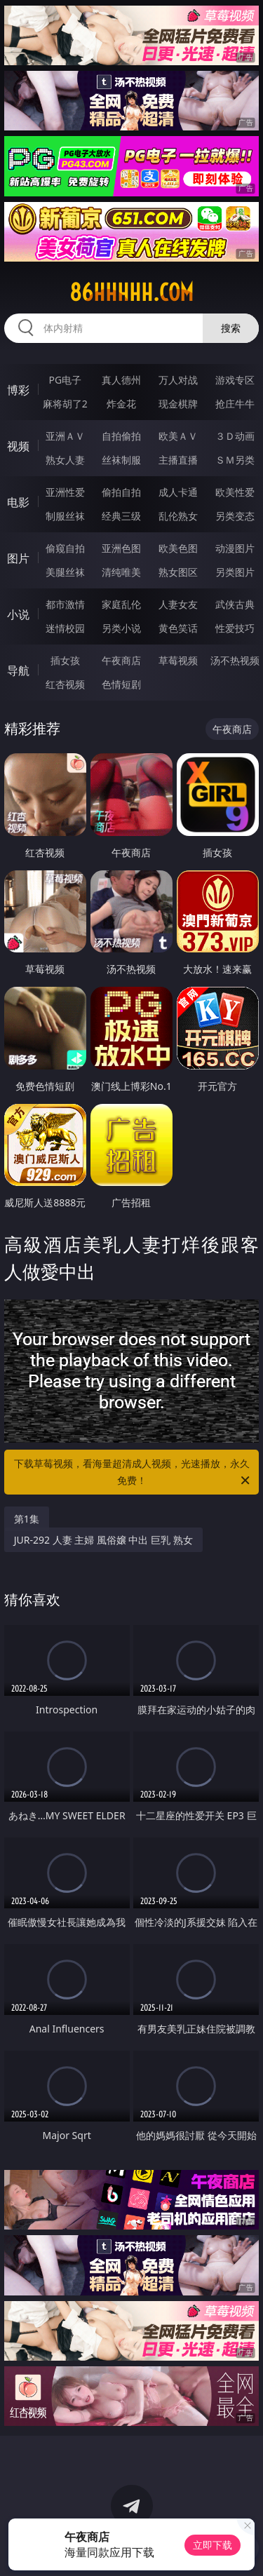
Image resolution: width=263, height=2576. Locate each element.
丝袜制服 (121, 459)
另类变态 (235, 515)
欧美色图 (178, 548)
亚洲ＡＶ (65, 436)
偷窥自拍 (65, 548)
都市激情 (65, 604)
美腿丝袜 (65, 572)
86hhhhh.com (131, 292)
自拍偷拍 (121, 436)
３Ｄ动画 (235, 436)
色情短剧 (121, 684)
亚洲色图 (121, 548)
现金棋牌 (178, 403)
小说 (18, 614)
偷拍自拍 (121, 492)
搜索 (231, 328)
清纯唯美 (121, 572)
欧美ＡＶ (178, 436)
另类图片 (235, 572)
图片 (18, 558)
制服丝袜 (65, 515)
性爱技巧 (235, 628)
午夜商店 (121, 660)
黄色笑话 (178, 628)
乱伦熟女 (178, 515)
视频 (18, 446)
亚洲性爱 (65, 492)
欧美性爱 (235, 492)
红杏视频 (65, 684)
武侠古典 (235, 604)
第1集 (26, 1518)
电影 (18, 502)
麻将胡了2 (65, 403)
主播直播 (178, 459)
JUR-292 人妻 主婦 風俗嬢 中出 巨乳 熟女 (103, 1539)
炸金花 (121, 403)
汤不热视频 (234, 660)
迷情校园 (65, 628)
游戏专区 (235, 379)
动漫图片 (235, 548)
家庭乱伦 (121, 604)
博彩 (18, 390)
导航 (18, 670)
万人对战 (178, 379)
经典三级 (121, 515)
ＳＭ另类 (235, 459)
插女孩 (65, 660)
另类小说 (121, 628)
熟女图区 (178, 572)
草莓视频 (178, 660)
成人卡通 (178, 492)
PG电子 (64, 379)
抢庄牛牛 (235, 403)
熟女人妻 (65, 459)
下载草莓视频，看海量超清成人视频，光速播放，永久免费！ (133, 1473)
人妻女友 (178, 604)
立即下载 (212, 2544)
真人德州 (121, 379)
